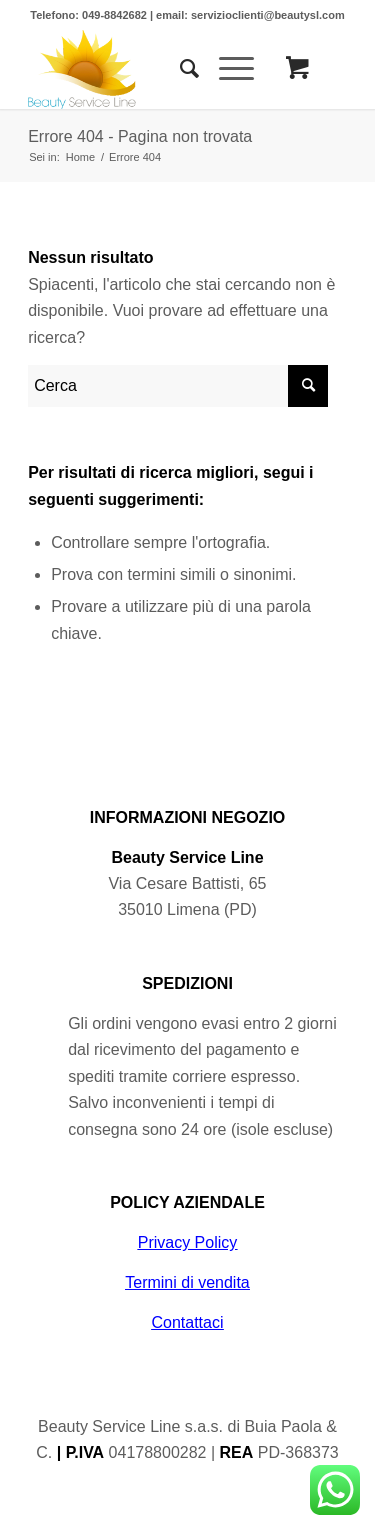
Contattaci (187, 1322)
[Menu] (226, 69)
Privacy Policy (188, 1242)
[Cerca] (179, 69)
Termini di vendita (187, 1282)
